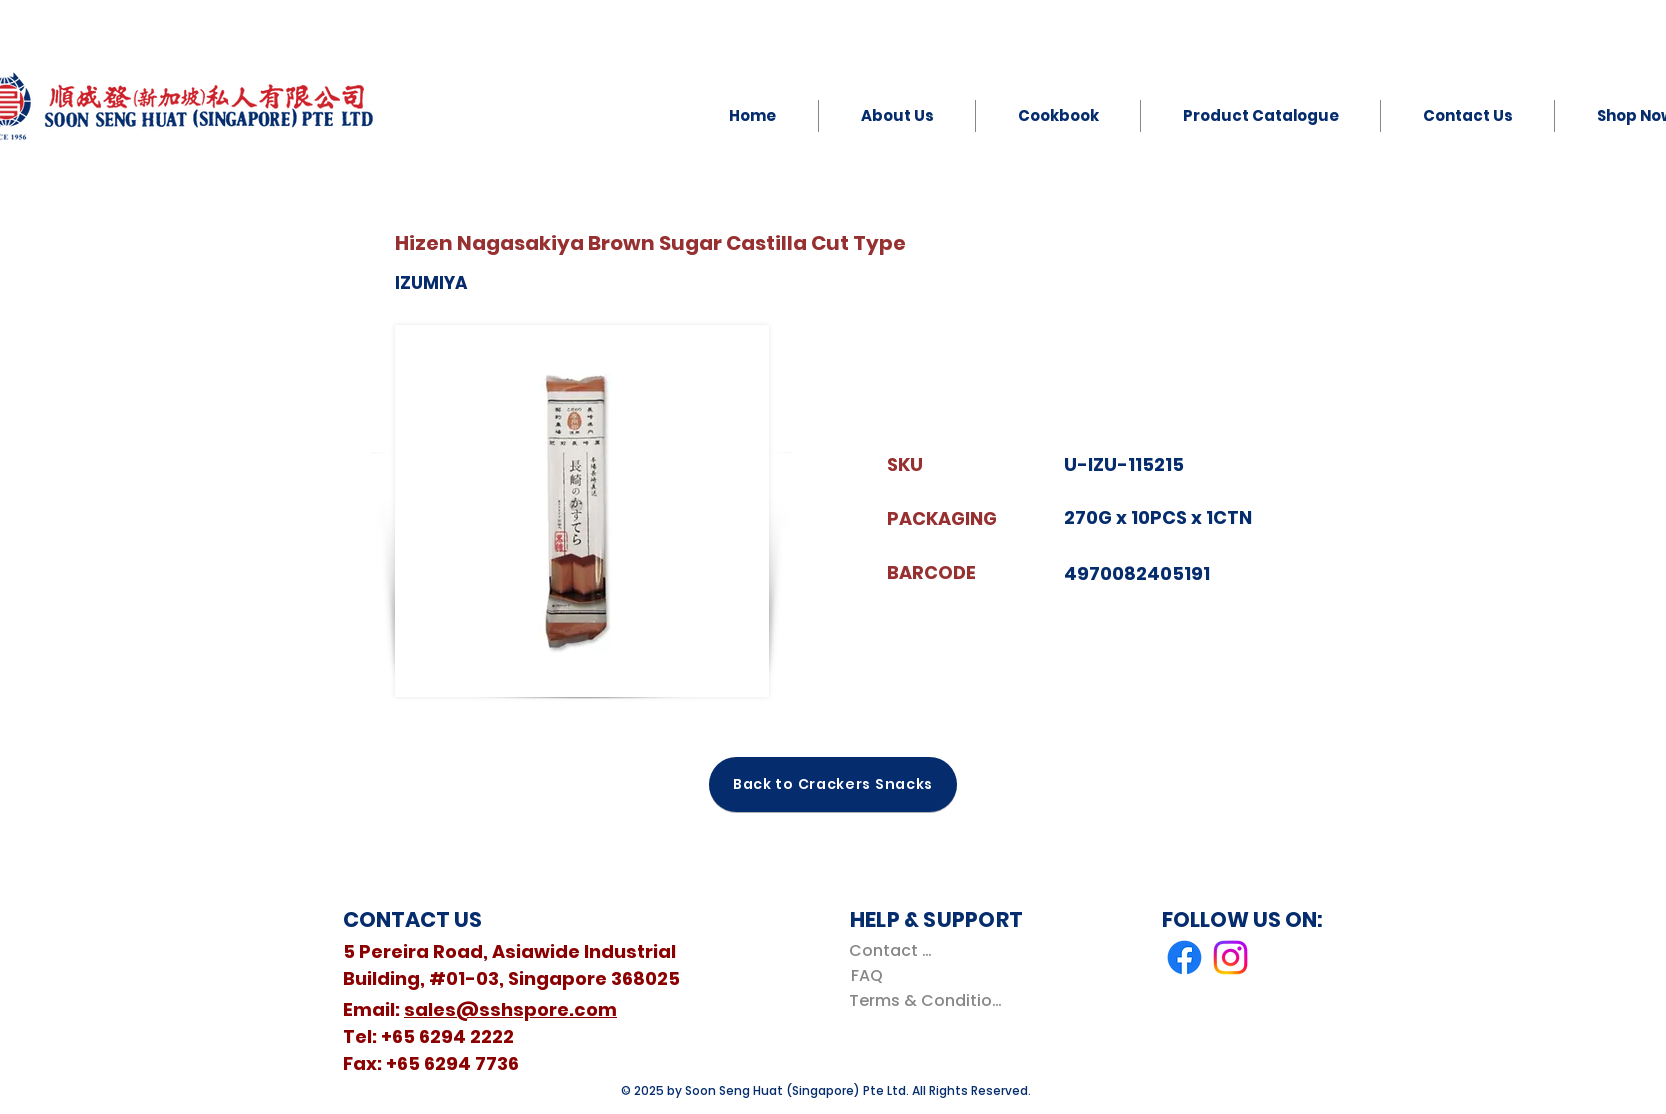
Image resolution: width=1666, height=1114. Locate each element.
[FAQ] (866, 975)
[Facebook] (1184, 957)
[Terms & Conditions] (929, 1000)
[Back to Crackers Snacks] (833, 784)
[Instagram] (1230, 957)
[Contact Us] (894, 950)
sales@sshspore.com (510, 1009)
